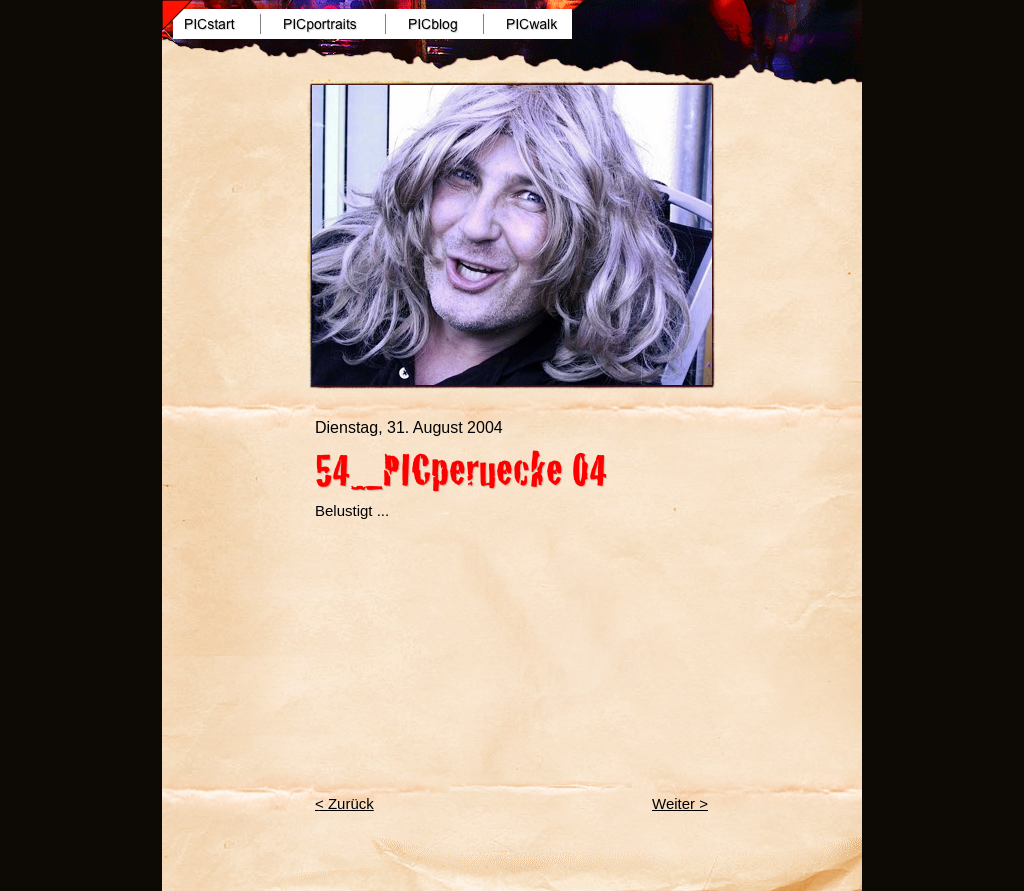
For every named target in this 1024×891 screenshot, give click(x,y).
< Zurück (344, 803)
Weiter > (680, 803)
